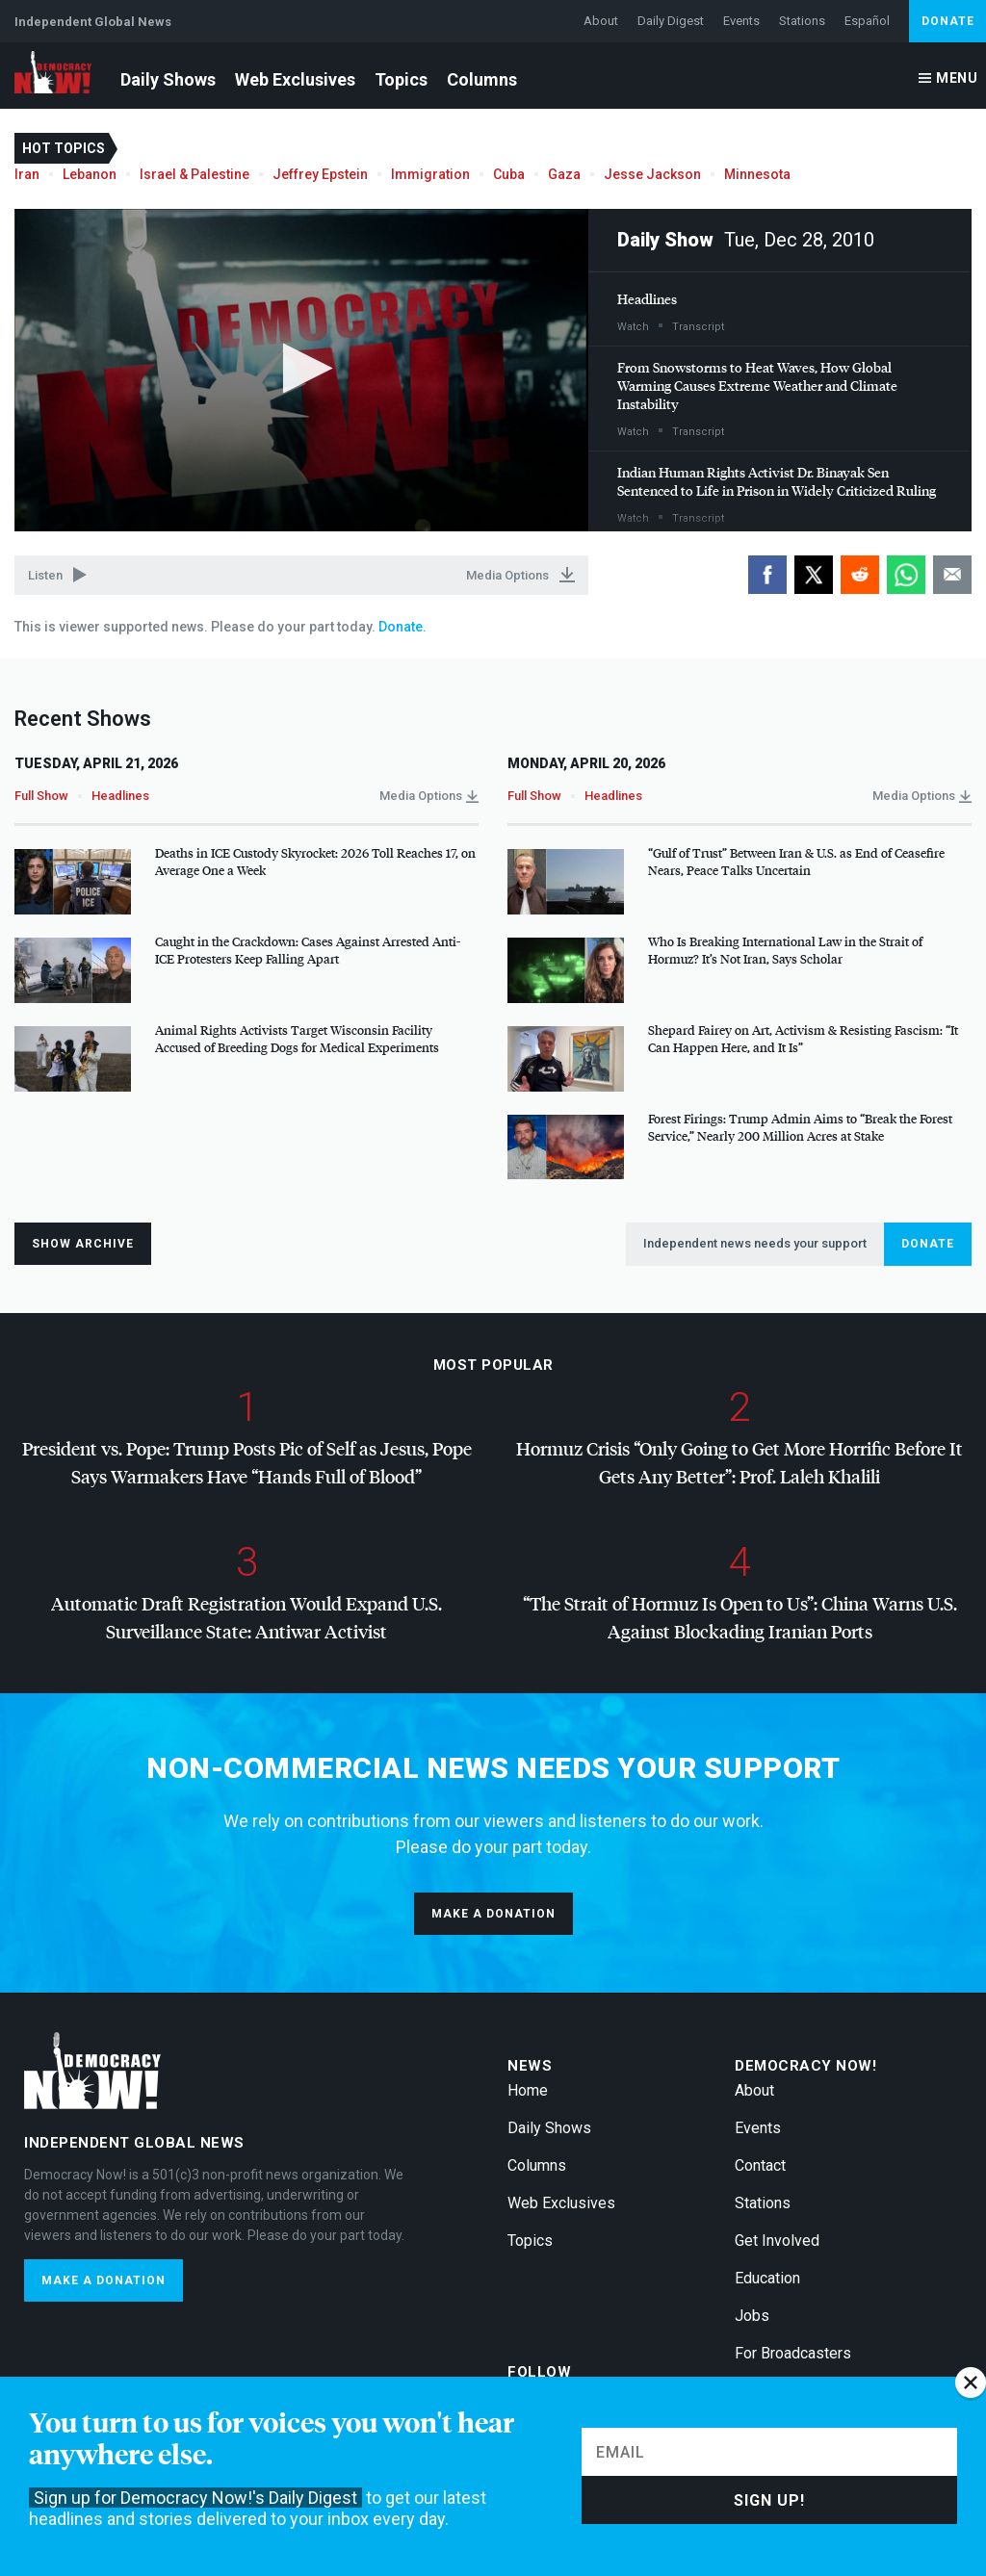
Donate (947, 21)
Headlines (647, 299)
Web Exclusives (295, 79)
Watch (633, 327)
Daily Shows (168, 79)
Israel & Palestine (194, 174)
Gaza (564, 174)
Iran (26, 174)
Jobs (752, 2315)
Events (741, 20)
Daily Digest (670, 20)
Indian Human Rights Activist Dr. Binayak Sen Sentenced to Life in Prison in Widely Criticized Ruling (776, 481)
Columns (482, 79)
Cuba (509, 174)
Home (527, 2090)
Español (867, 20)
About (601, 20)
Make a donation (493, 1913)
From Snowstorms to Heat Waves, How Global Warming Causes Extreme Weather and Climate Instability (757, 385)
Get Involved (777, 2240)
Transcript (698, 327)
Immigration (430, 174)
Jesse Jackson (652, 174)
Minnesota (757, 174)
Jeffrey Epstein (320, 174)
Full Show (41, 795)
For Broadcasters (793, 2353)
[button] (302, 368)
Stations (802, 20)
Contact (760, 2165)
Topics (401, 79)
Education (767, 2278)
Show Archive (83, 1243)
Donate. (401, 626)
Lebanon (90, 174)
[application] (301, 370)
